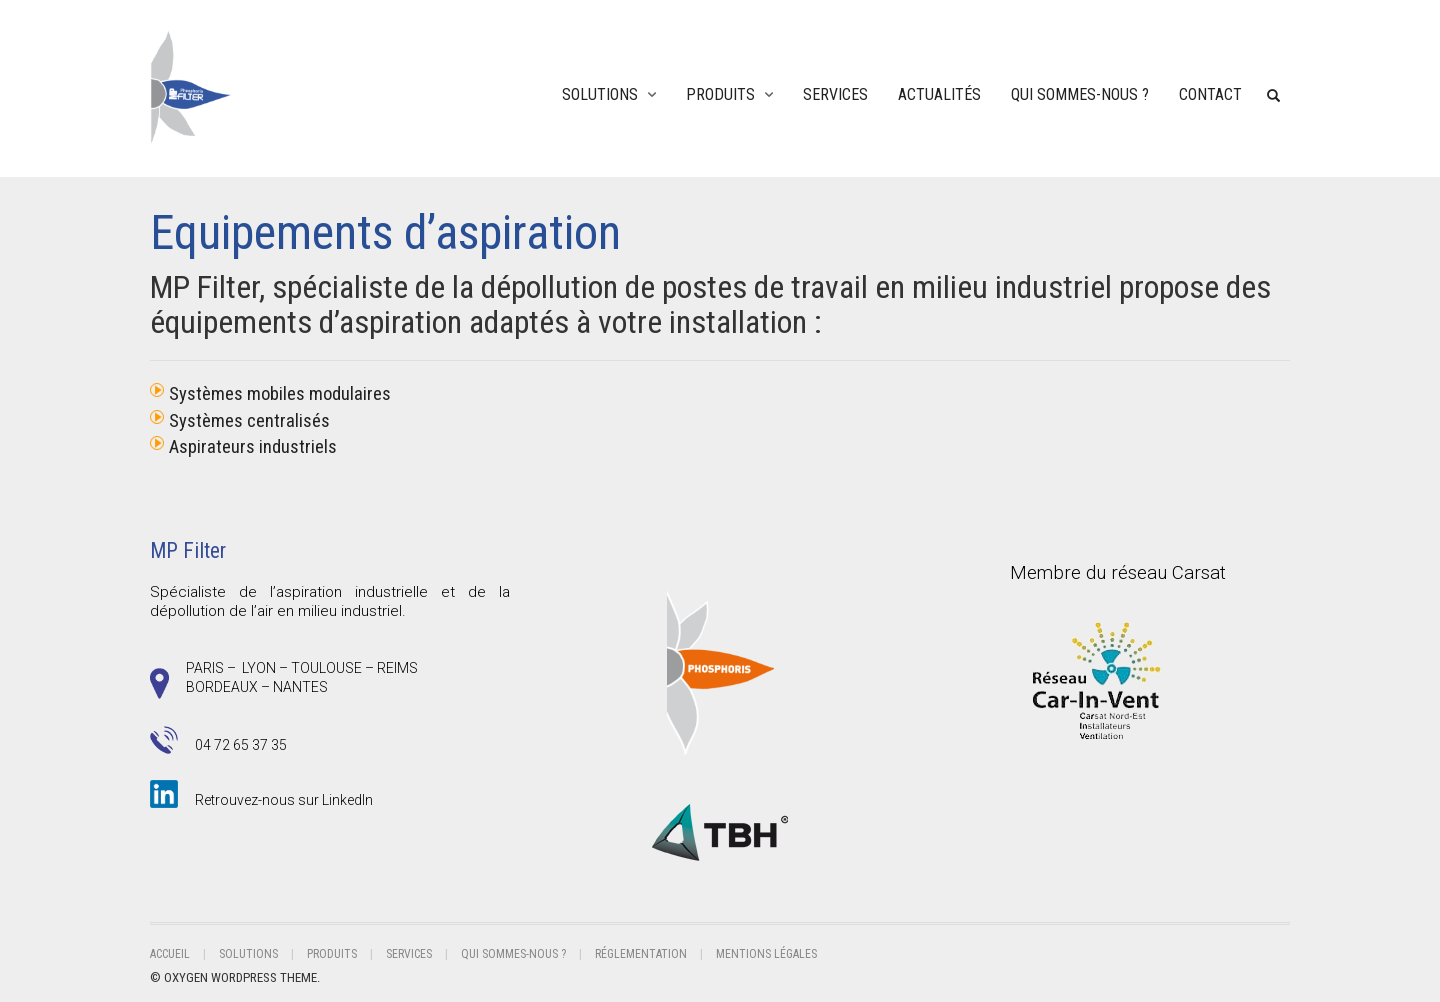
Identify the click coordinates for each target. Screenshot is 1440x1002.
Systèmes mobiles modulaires (280, 394)
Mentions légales (766, 954)
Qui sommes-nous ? (1080, 94)
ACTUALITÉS (939, 94)
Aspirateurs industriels (253, 447)
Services (835, 94)
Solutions (600, 94)
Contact (1210, 94)
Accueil (170, 954)
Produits (720, 94)
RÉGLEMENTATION (641, 954)
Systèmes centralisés (249, 421)
